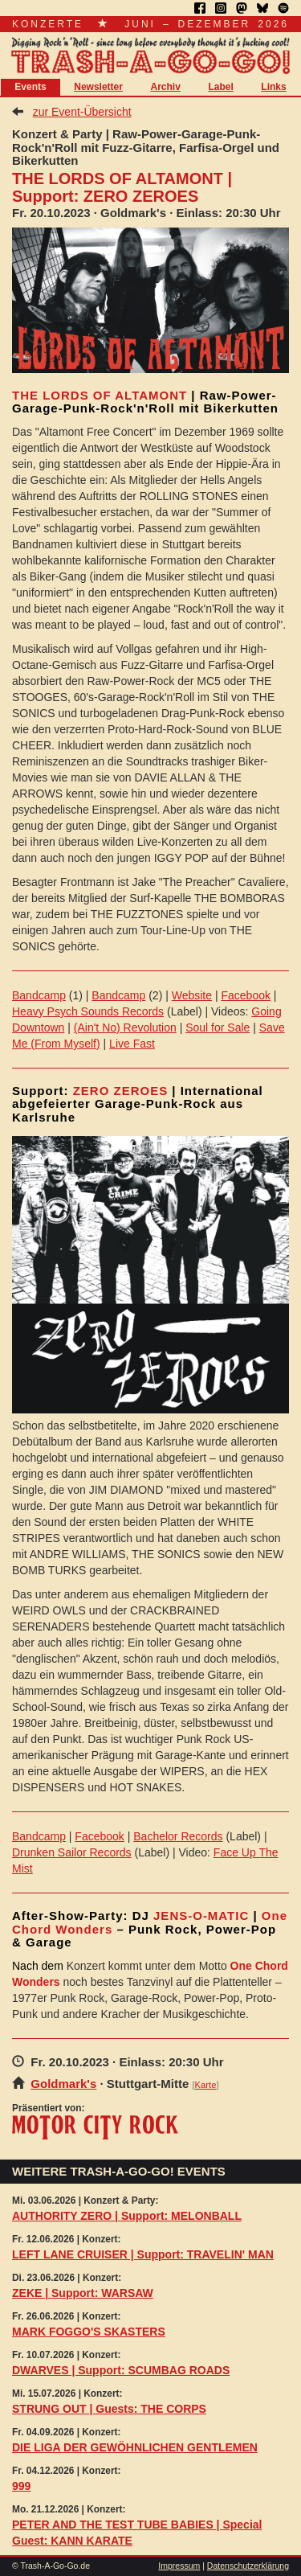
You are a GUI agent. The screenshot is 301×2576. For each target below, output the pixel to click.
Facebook (245, 995)
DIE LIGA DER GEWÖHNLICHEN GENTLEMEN (135, 2447)
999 (21, 2486)
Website (192, 995)
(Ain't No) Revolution (125, 1027)
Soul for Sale (217, 1027)
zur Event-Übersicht (82, 111)
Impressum (179, 2565)
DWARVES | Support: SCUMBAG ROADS (121, 2370)
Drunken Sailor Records (72, 1852)
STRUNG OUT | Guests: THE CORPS (109, 2408)
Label (220, 86)
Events (30, 86)
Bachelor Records (177, 1836)
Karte (206, 2085)
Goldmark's (63, 2083)
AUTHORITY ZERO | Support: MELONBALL (127, 2215)
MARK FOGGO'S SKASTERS (88, 2331)
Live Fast (132, 1043)
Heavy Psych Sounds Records (88, 1011)
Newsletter (98, 86)
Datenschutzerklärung (248, 2565)
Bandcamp (39, 995)
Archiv (166, 86)
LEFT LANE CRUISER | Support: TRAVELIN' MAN (143, 2254)
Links (273, 86)
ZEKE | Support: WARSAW (82, 2293)
